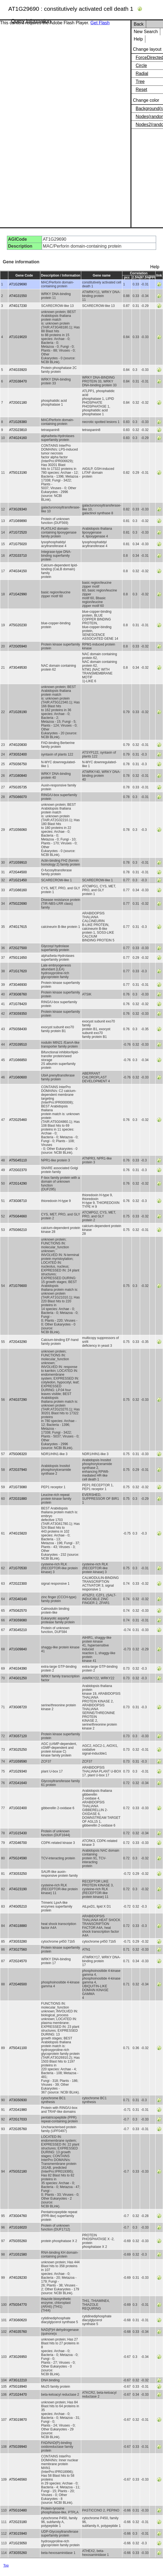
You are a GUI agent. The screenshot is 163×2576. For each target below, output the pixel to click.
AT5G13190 (18, 473)
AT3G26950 (18, 2357)
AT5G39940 (18, 2447)
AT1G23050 (18, 2543)
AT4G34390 (18, 1668)
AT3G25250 (18, 1750)
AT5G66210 (18, 1230)
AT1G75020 (18, 544)
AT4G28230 (18, 2278)
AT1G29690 (18, 284)
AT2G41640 (18, 1783)
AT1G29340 (18, 1771)
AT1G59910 (18, 862)
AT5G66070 (18, 797)
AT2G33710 (18, 556)
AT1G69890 (18, 521)
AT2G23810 (18, 430)
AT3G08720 (18, 1707)
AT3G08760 (18, 994)
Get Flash (99, 22)
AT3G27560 (18, 1949)
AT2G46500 (18, 1984)
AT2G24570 (18, 1961)
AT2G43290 (18, 1342)
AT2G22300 (18, 1584)
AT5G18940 (18, 2386)
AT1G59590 (18, 1761)
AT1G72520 (18, 532)
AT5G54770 (18, 2305)
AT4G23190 (18, 1889)
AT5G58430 (18, 1029)
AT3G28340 (18, 509)
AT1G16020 (18, 2227)
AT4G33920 (18, 370)
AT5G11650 (18, 958)
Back (139, 24)
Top (6, 2565)
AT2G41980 (18, 2110)
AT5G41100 (18, 2048)
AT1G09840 (18, 1649)
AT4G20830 (18, 745)
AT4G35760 (18, 2332)
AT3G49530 (18, 668)
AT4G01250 (18, 1678)
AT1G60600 (18, 1077)
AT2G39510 (18, 1044)
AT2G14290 (18, 1183)
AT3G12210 (18, 2380)
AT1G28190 (18, 712)
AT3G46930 (18, 985)
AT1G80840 (18, 776)
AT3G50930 (18, 2100)
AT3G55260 (18, 2553)
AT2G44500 (18, 872)
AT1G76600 (18, 1286)
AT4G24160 (18, 438)
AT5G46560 (18, 2479)
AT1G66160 (18, 890)
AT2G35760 (18, 2129)
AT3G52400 (18, 754)
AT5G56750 (18, 764)
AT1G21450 (18, 880)
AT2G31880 (18, 1499)
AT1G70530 (18, 1568)
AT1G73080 (18, 1487)
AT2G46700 (18, 1843)
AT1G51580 (18, 2254)
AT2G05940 (18, 646)
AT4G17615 (18, 927)
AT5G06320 (18, 1454)
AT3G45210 (18, 1630)
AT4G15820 (18, 1533)
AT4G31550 (18, 296)
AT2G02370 (18, 1170)
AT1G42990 (18, 594)
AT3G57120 (18, 1736)
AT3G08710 (18, 1201)
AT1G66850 (18, 1060)
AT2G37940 (18, 1470)
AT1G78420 (18, 1004)
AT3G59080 (18, 1620)
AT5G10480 (18, 2510)
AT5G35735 (18, 787)
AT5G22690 (18, 904)
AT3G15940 (18, 2533)
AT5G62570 (18, 1611)
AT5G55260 (18, 2241)
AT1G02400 (18, 1808)
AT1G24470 (18, 2394)
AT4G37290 (18, 1400)
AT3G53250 (18, 1874)
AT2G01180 (18, 403)
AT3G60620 (18, 2320)
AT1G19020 (18, 337)
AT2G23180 (18, 2522)
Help (138, 39)
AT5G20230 (18, 625)
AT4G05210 (18, 1906)
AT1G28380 (18, 422)
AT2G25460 (18, 1120)
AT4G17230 (18, 306)
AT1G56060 (18, 830)
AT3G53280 (18, 1941)
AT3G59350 (18, 1014)
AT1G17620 (18, 971)
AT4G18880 (18, 1926)
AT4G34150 (18, 571)
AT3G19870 (18, 2420)
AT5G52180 (18, 2171)
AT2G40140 (18, 1599)
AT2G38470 (18, 381)
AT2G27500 (18, 948)
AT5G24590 (18, 1858)
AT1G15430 (18, 1833)
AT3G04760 (18, 2216)
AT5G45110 (18, 1160)
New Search (146, 31)
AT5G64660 (18, 1216)
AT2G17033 (18, 2119)
